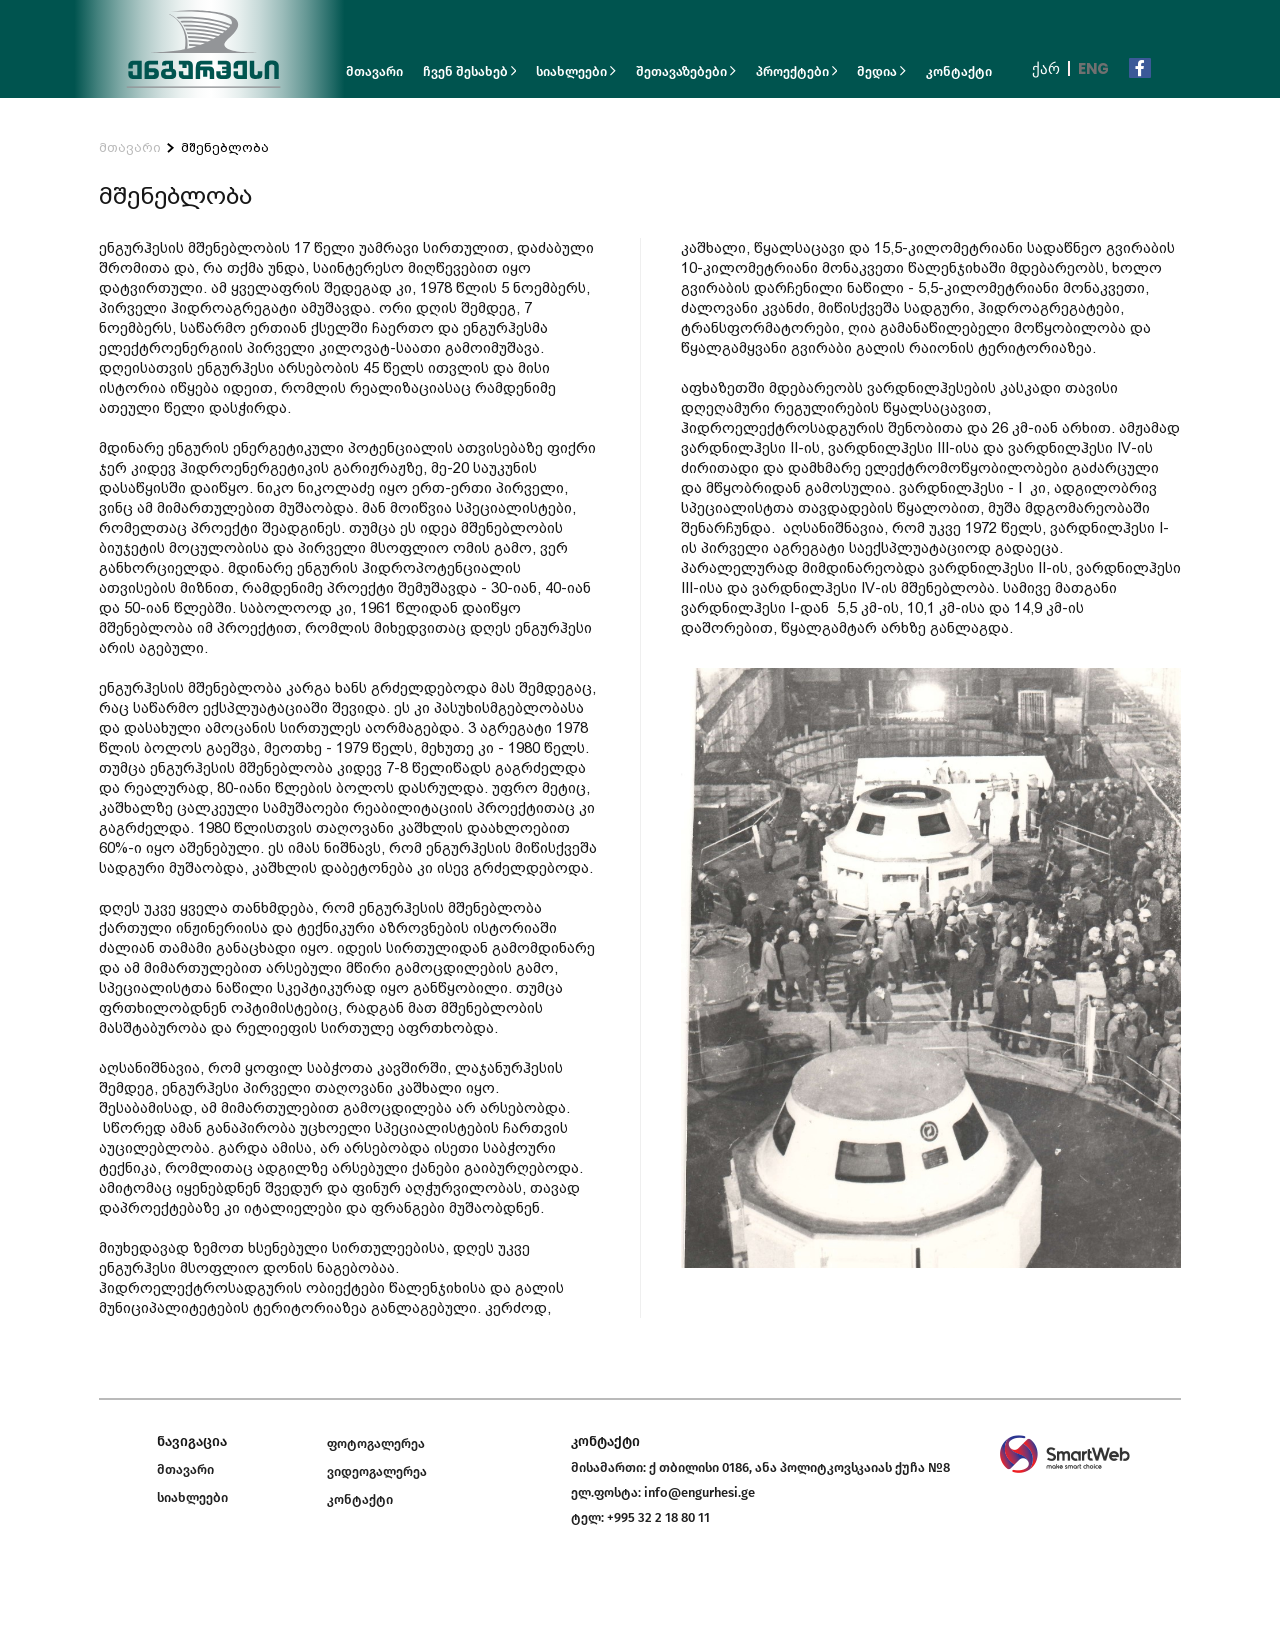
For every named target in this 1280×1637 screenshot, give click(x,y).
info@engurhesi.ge (699, 1492)
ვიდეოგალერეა (377, 1471)
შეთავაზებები (686, 71)
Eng (1093, 68)
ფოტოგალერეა (376, 1443)
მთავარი (374, 71)
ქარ (1046, 68)
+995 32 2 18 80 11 (658, 1517)
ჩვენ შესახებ (470, 71)
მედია (881, 71)
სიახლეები (576, 71)
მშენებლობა (225, 147)
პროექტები (797, 71)
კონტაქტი (959, 71)
